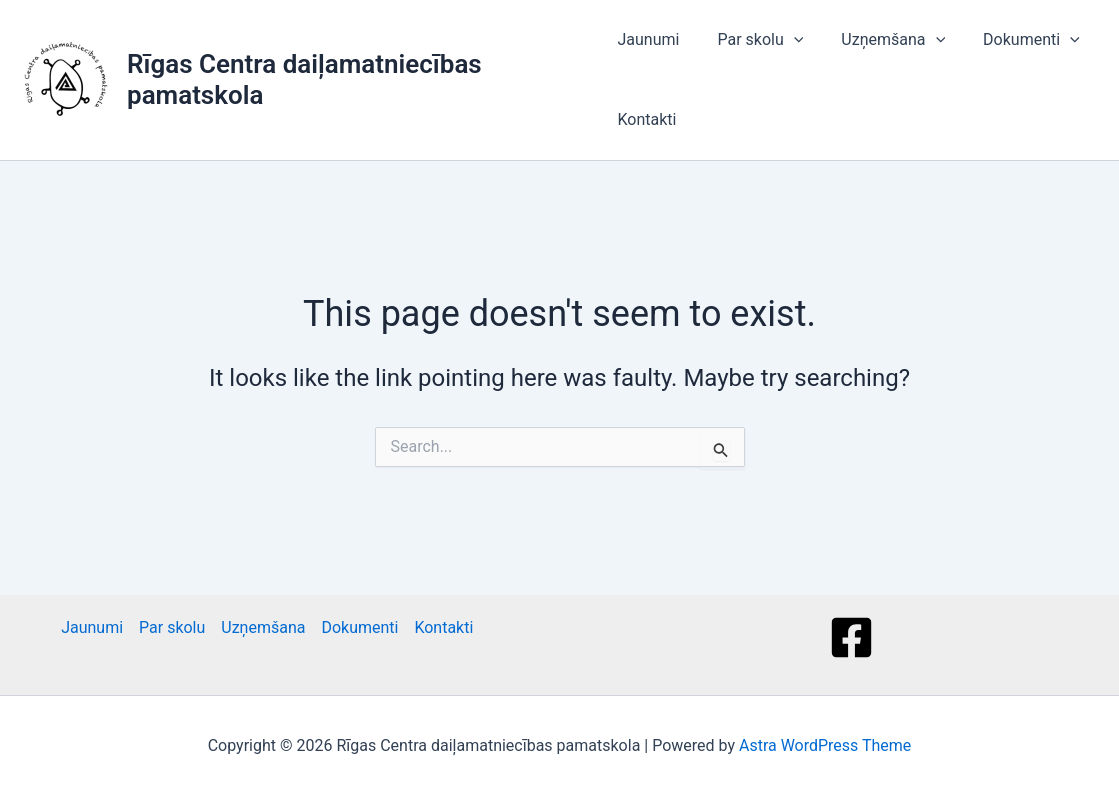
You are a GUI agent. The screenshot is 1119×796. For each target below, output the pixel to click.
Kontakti (646, 119)
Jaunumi (648, 39)
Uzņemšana (881, 40)
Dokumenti (1013, 40)
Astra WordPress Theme (825, 745)
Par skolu (754, 40)
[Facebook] (851, 637)
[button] (788, 40)
